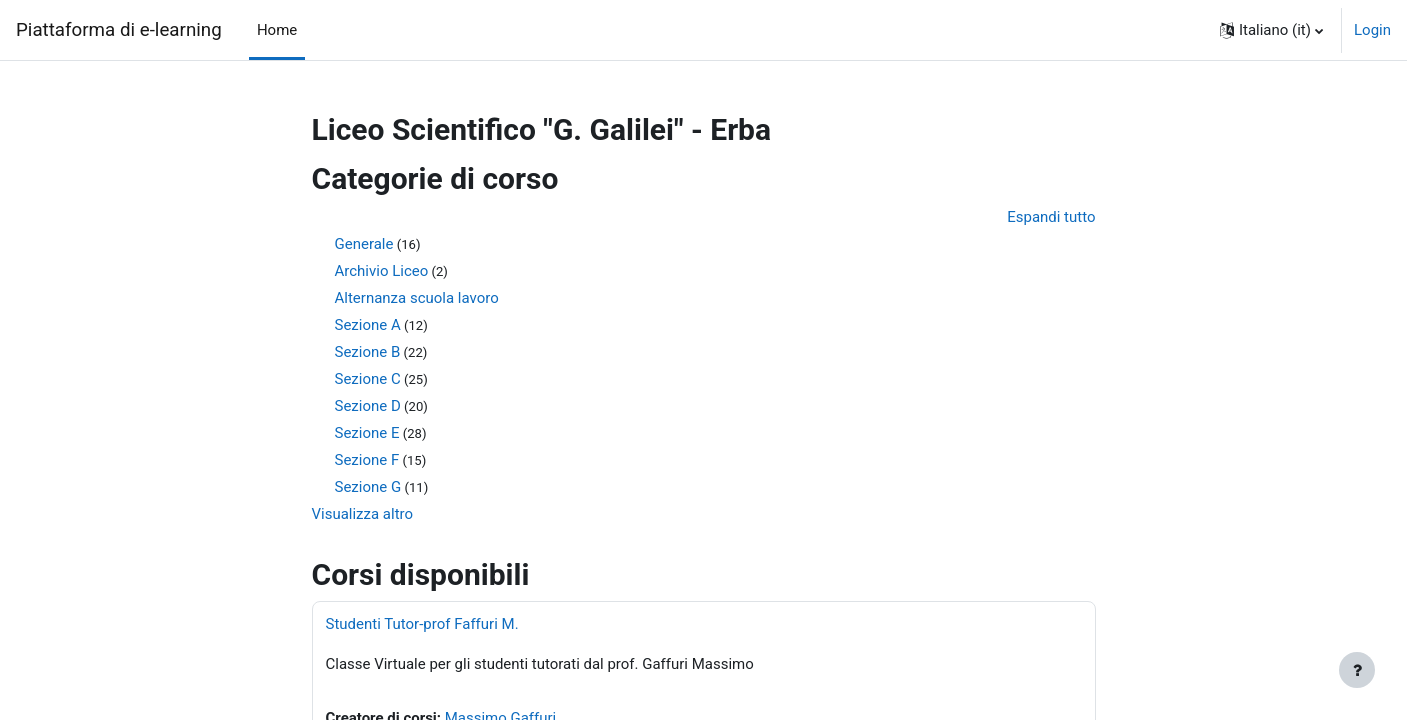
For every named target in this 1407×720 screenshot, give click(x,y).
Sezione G (368, 488)
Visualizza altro (363, 515)
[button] (1271, 30)
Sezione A (368, 326)
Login (1372, 30)
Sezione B (368, 353)
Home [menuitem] (277, 30)
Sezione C (368, 380)
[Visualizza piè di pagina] (1357, 670)
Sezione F (367, 461)
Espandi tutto (1051, 217)
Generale (364, 245)
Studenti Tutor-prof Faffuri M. (422, 625)
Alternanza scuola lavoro (417, 299)
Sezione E (367, 434)
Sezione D (368, 407)
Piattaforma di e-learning (119, 30)
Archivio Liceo (382, 272)
